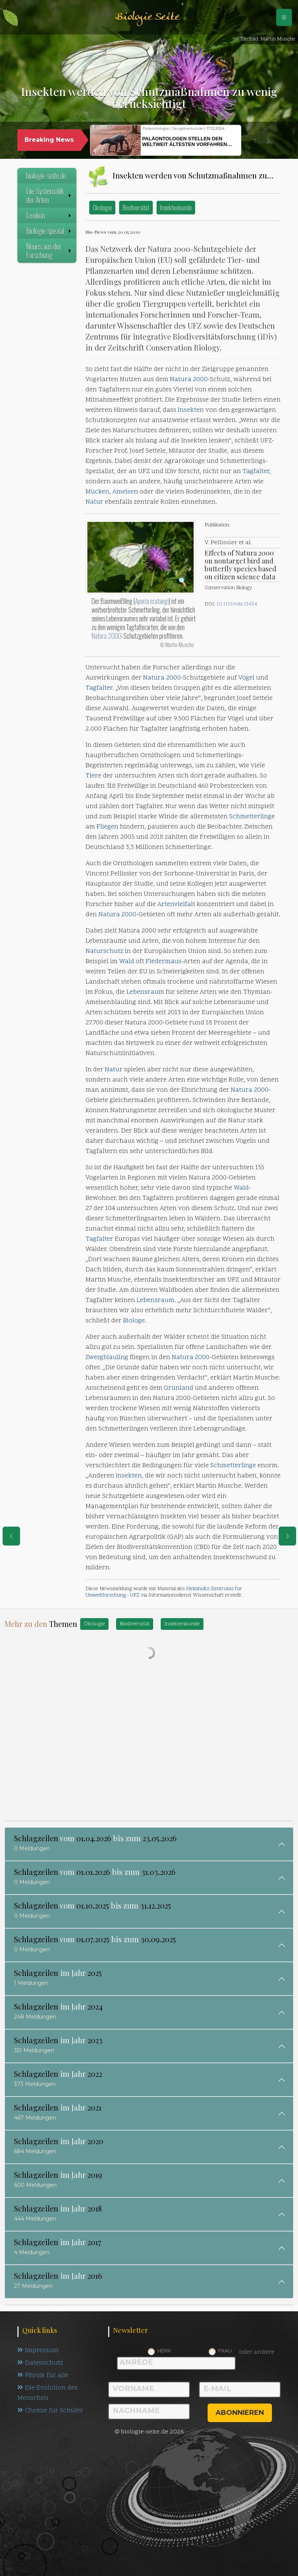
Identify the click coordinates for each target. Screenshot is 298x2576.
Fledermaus (164, 961)
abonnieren (240, 2412)
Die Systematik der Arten (49, 195)
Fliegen (107, 827)
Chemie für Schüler (50, 2410)
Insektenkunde (176, 207)
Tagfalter (255, 471)
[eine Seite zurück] (11, 1536)
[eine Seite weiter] (287, 1536)
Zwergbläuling (106, 1357)
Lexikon (49, 215)
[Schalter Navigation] (284, 17)
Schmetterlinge (252, 816)
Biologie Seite (147, 17)
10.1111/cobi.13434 (236, 604)
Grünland (178, 1388)
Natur (94, 502)
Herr (164, 2351)
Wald (126, 961)
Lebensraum (145, 992)
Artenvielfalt (176, 904)
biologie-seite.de (46, 175)
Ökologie (102, 207)
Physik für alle (42, 2375)
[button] (254, 140)
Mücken (97, 492)
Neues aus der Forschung (49, 251)
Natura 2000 (189, 379)
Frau (225, 2351)
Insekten (191, 410)
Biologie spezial (49, 230)
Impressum (38, 2350)
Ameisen (125, 492)
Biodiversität (136, 207)
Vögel (246, 678)
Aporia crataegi (152, 601)
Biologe (134, 1320)
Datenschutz (40, 2363)
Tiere (93, 776)
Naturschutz (104, 951)
